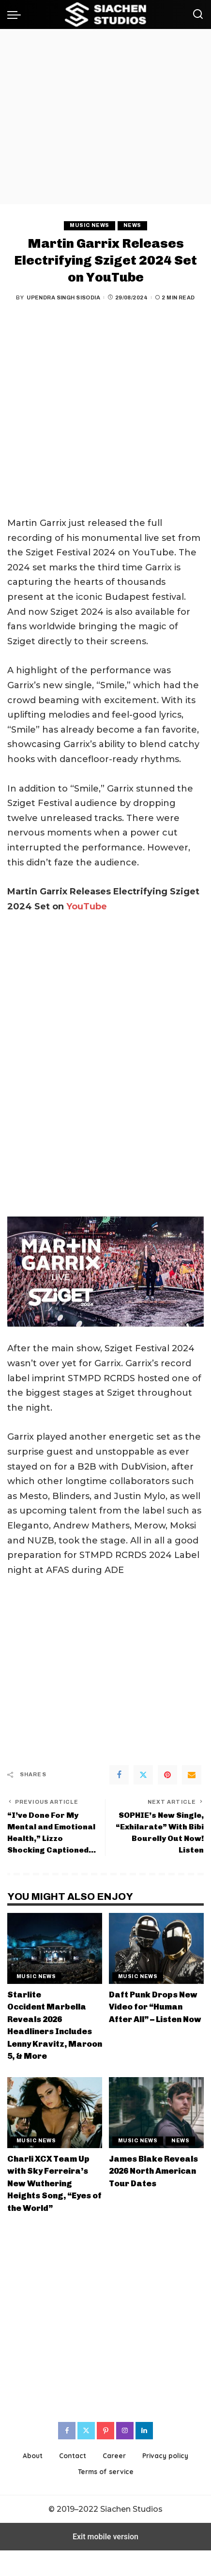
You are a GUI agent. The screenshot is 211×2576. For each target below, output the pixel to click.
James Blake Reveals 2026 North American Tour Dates (153, 2171)
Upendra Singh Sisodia (63, 297)
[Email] (191, 1774)
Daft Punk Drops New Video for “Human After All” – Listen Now (155, 2007)
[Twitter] (143, 1774)
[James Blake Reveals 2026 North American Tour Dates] (156, 2112)
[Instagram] (125, 2430)
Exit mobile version (105, 2536)
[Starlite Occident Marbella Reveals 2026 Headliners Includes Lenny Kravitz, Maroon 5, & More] (54, 1948)
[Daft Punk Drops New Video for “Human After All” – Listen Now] (156, 1948)
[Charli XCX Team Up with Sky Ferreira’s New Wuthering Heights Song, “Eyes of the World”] (54, 2112)
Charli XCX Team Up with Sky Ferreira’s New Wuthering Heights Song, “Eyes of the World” (54, 2183)
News (132, 225)
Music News (89, 225)
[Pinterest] (167, 1774)
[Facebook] (119, 1774)
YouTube (86, 906)
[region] (105, 116)
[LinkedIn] (144, 2430)
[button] (16, 14)
